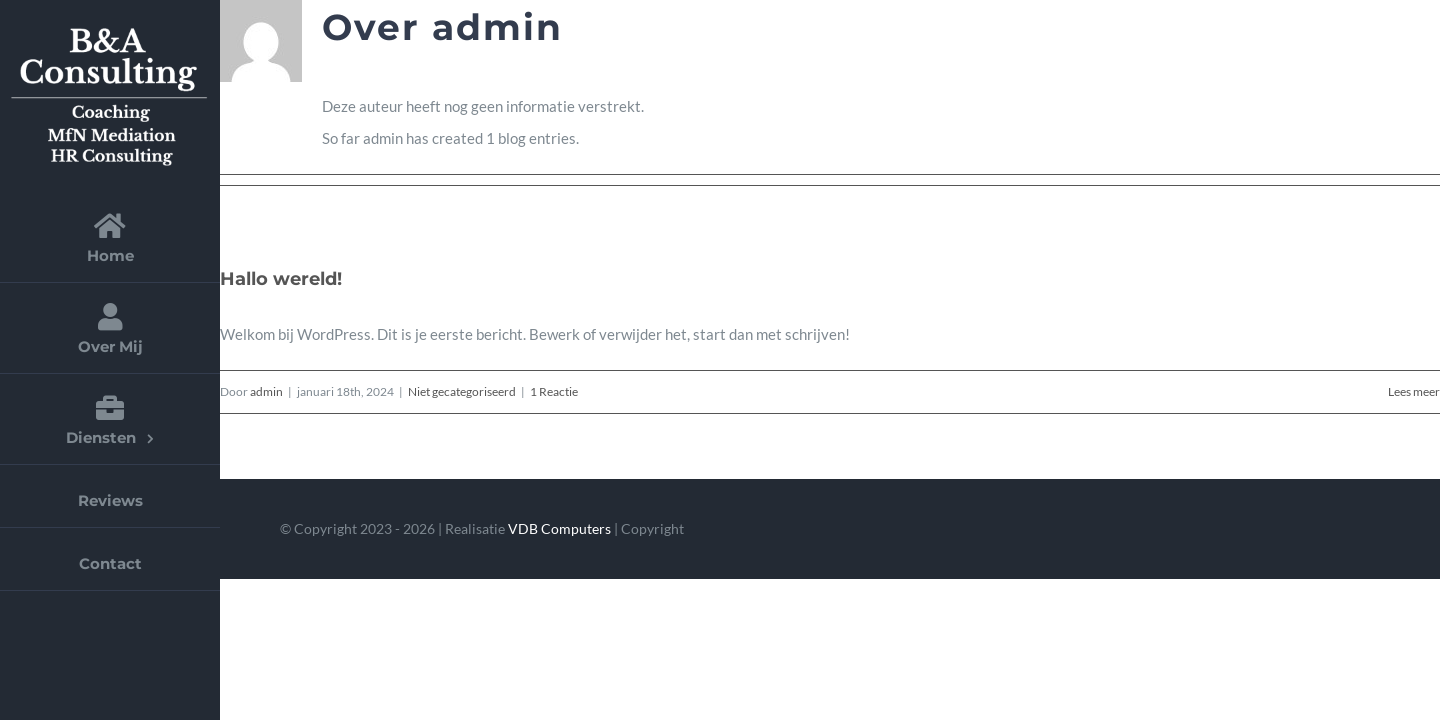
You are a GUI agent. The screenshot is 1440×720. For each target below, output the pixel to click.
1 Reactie (554, 391)
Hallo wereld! (281, 279)
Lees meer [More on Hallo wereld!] (1414, 391)
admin (266, 391)
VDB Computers (559, 528)
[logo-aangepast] (110, 27)
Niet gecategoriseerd (462, 391)
